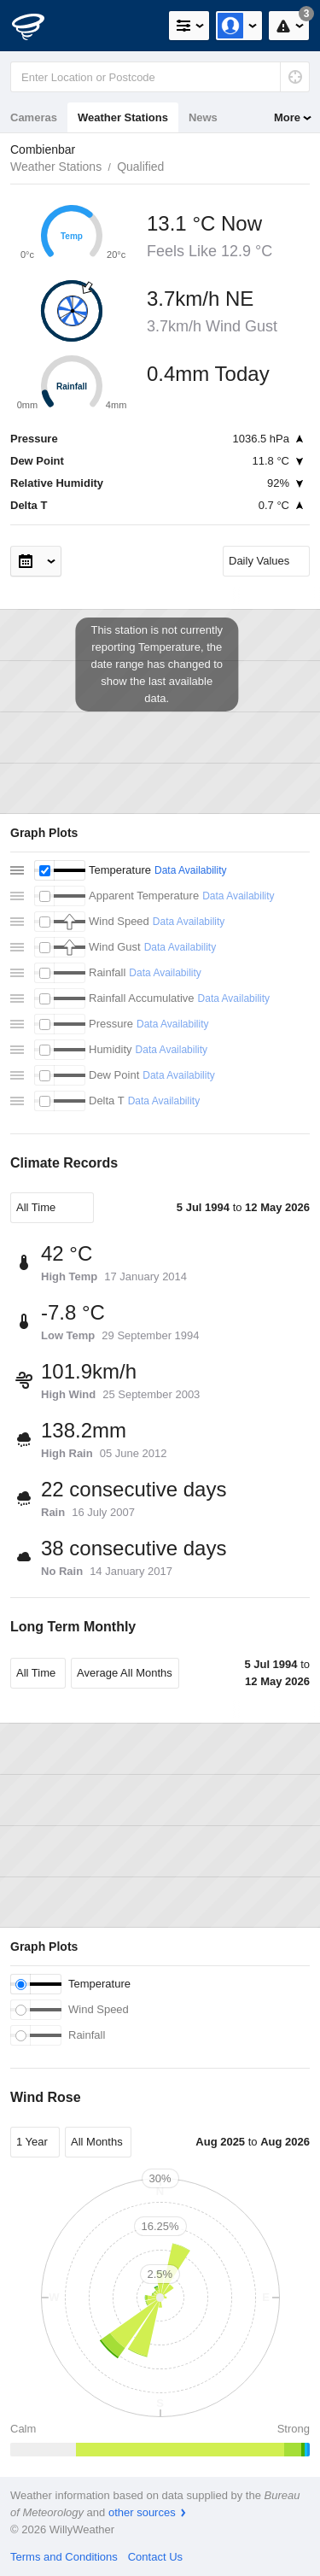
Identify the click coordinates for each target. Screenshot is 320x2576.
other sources (142, 2512)
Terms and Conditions (64, 2556)
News (203, 117)
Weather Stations (123, 117)
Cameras (33, 117)
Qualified (140, 166)
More (287, 117)
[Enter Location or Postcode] (160, 76)
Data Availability (190, 870)
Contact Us (155, 2556)
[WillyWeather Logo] (38, 26)
